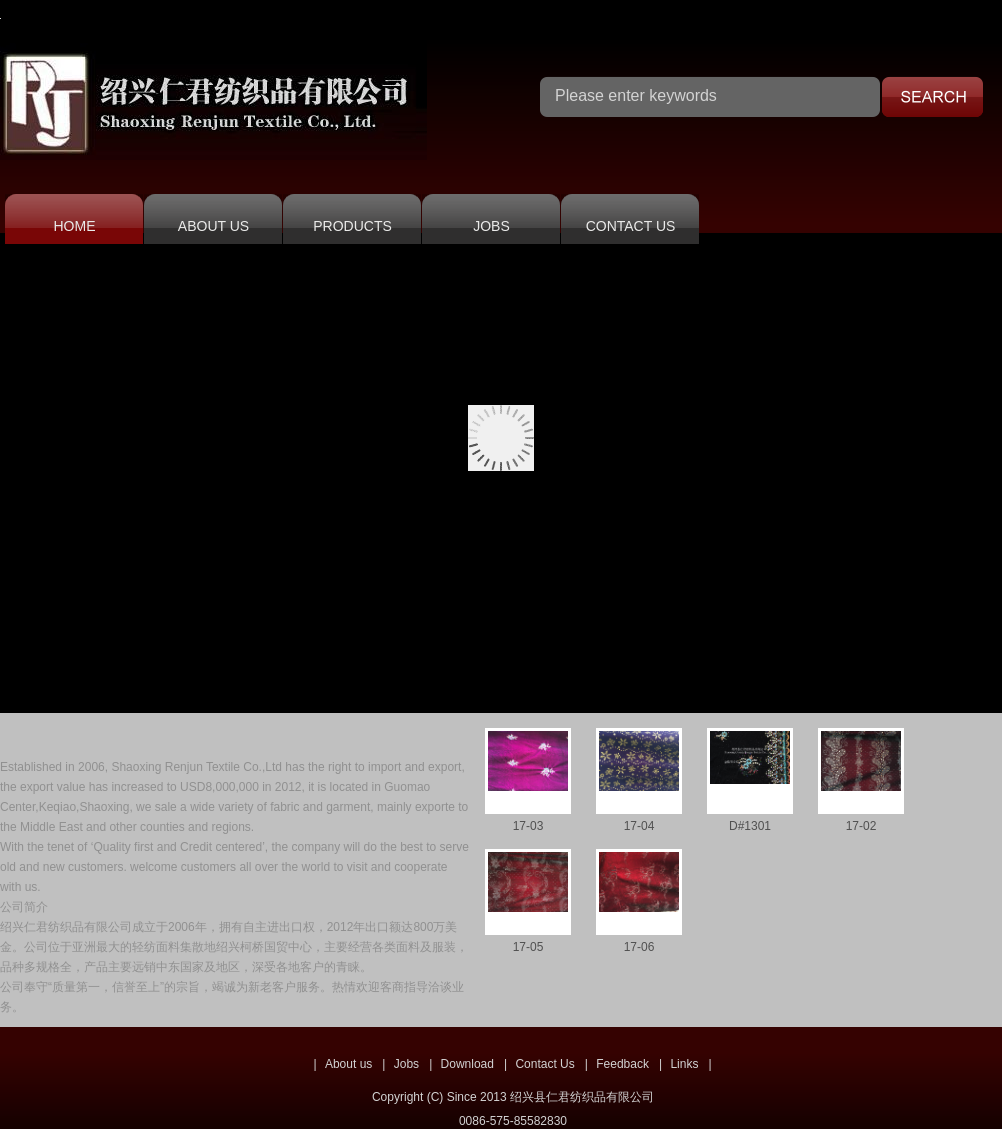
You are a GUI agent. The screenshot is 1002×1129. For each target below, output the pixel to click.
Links (684, 1064)
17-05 (528, 947)
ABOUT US (213, 226)
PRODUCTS (352, 226)
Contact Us (544, 1064)
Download (467, 1064)
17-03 (528, 826)
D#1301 (750, 826)
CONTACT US (631, 226)
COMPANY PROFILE (114, 730)
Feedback (622, 1064)
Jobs (406, 1064)
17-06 (639, 947)
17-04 (639, 826)
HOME (75, 226)
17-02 (861, 826)
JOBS (491, 226)
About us (348, 1064)
